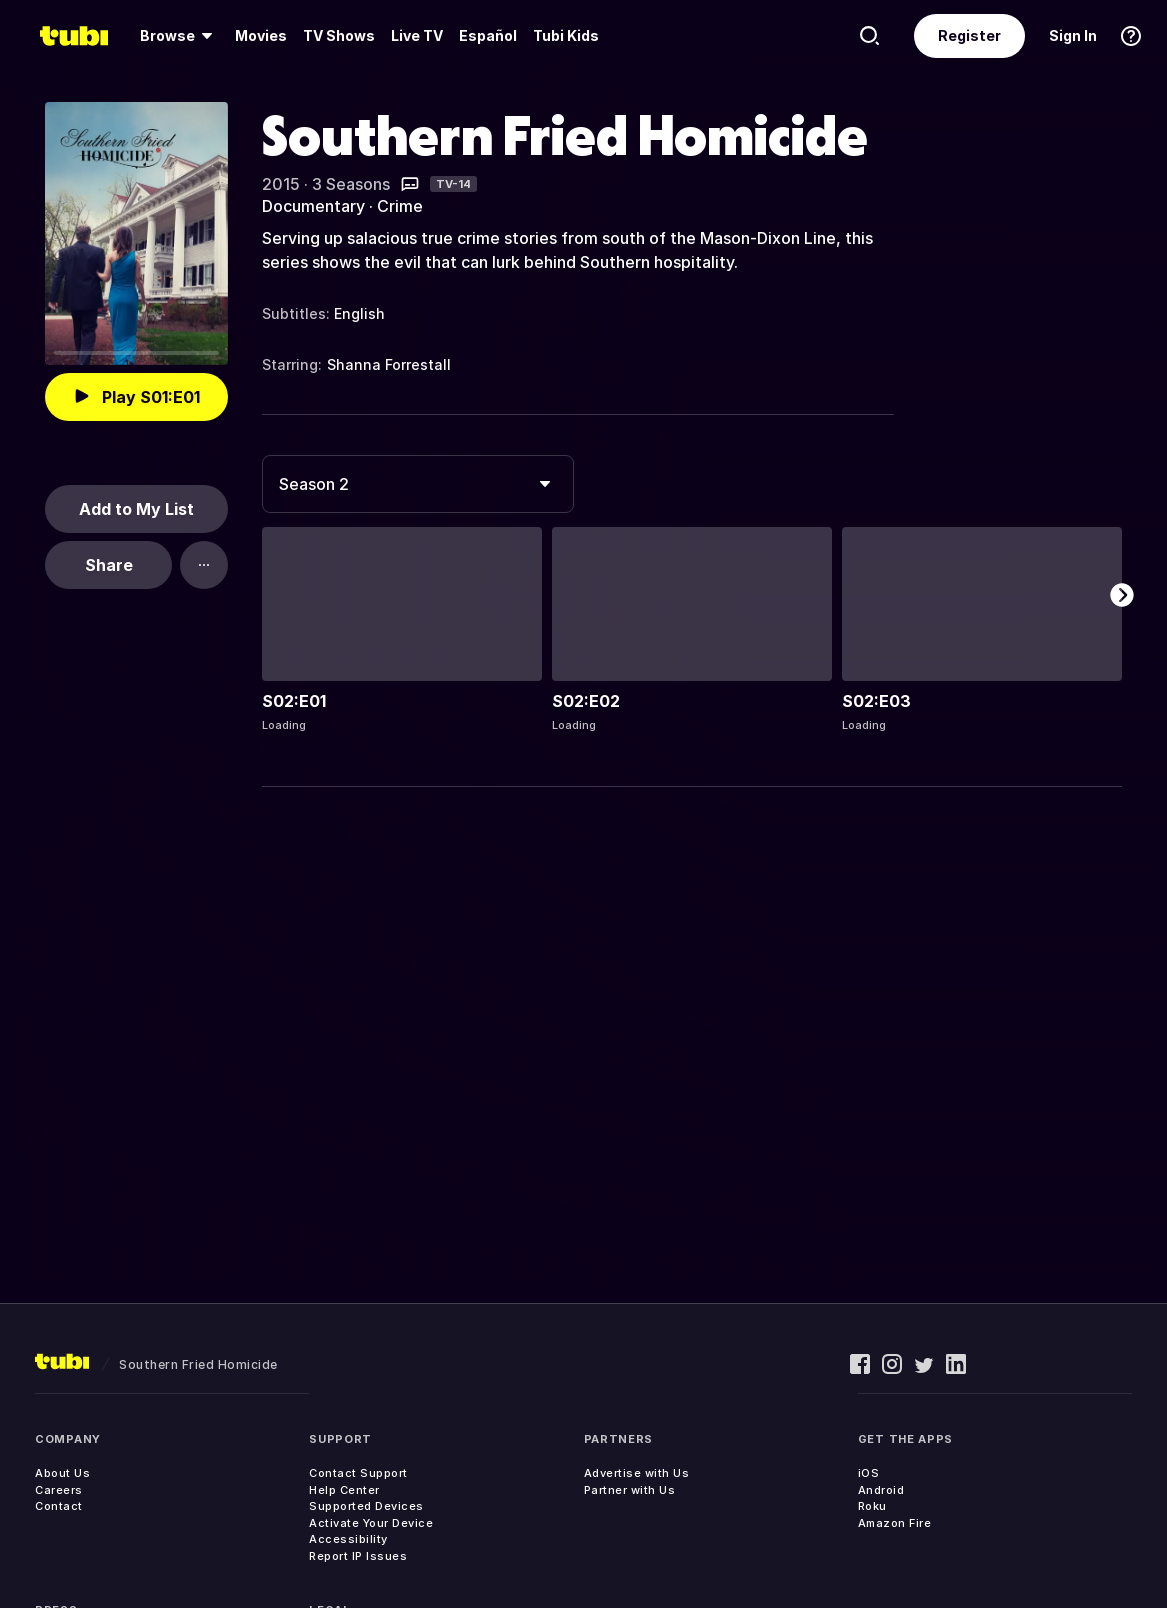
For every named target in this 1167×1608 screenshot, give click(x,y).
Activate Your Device (371, 1523)
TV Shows (339, 35)
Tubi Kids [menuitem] (566, 35)
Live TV (417, 35)
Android (881, 1490)
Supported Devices (366, 1506)
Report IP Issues (358, 1556)
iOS (869, 1473)
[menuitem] (179, 36)
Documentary (313, 206)
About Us (62, 1473)
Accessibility (348, 1539)
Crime (400, 206)
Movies (261, 35)
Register (969, 35)
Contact (59, 1506)
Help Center (344, 1490)
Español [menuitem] (488, 35)
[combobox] (418, 484)
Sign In (1073, 35)
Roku (872, 1506)
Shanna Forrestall (389, 364)
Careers (59, 1490)
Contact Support (358, 1473)
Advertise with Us (637, 1473)
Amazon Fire (895, 1523)
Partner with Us (630, 1490)
